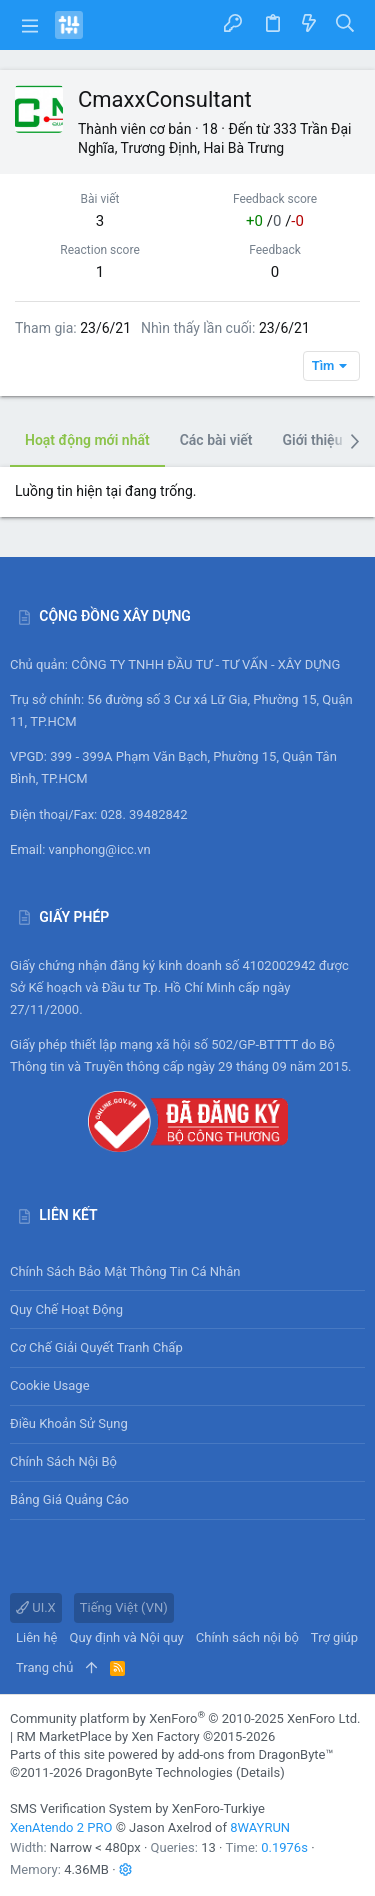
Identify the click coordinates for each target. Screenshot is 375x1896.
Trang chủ (44, 1667)
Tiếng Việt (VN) (124, 1607)
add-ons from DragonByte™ (256, 1754)
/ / (275, 221)
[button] (30, 25)
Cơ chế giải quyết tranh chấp (96, 1347)
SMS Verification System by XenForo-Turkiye (137, 1808)
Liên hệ (37, 1637)
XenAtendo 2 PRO (61, 1827)
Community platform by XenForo (185, 1718)
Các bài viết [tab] (216, 440)
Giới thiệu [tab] (313, 440)
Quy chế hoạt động (187, 1309)
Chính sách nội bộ (63, 1461)
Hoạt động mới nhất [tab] (87, 440)
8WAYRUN (260, 1827)
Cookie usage (50, 1385)
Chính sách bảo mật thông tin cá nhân (187, 1271)
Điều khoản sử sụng (69, 1423)
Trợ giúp (334, 1637)
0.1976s (284, 1847)
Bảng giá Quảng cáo (69, 1499)
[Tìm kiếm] (345, 24)
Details (260, 1772)
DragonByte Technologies (158, 1772)
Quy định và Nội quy (127, 1637)
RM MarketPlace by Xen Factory (145, 1736)
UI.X (36, 1607)
